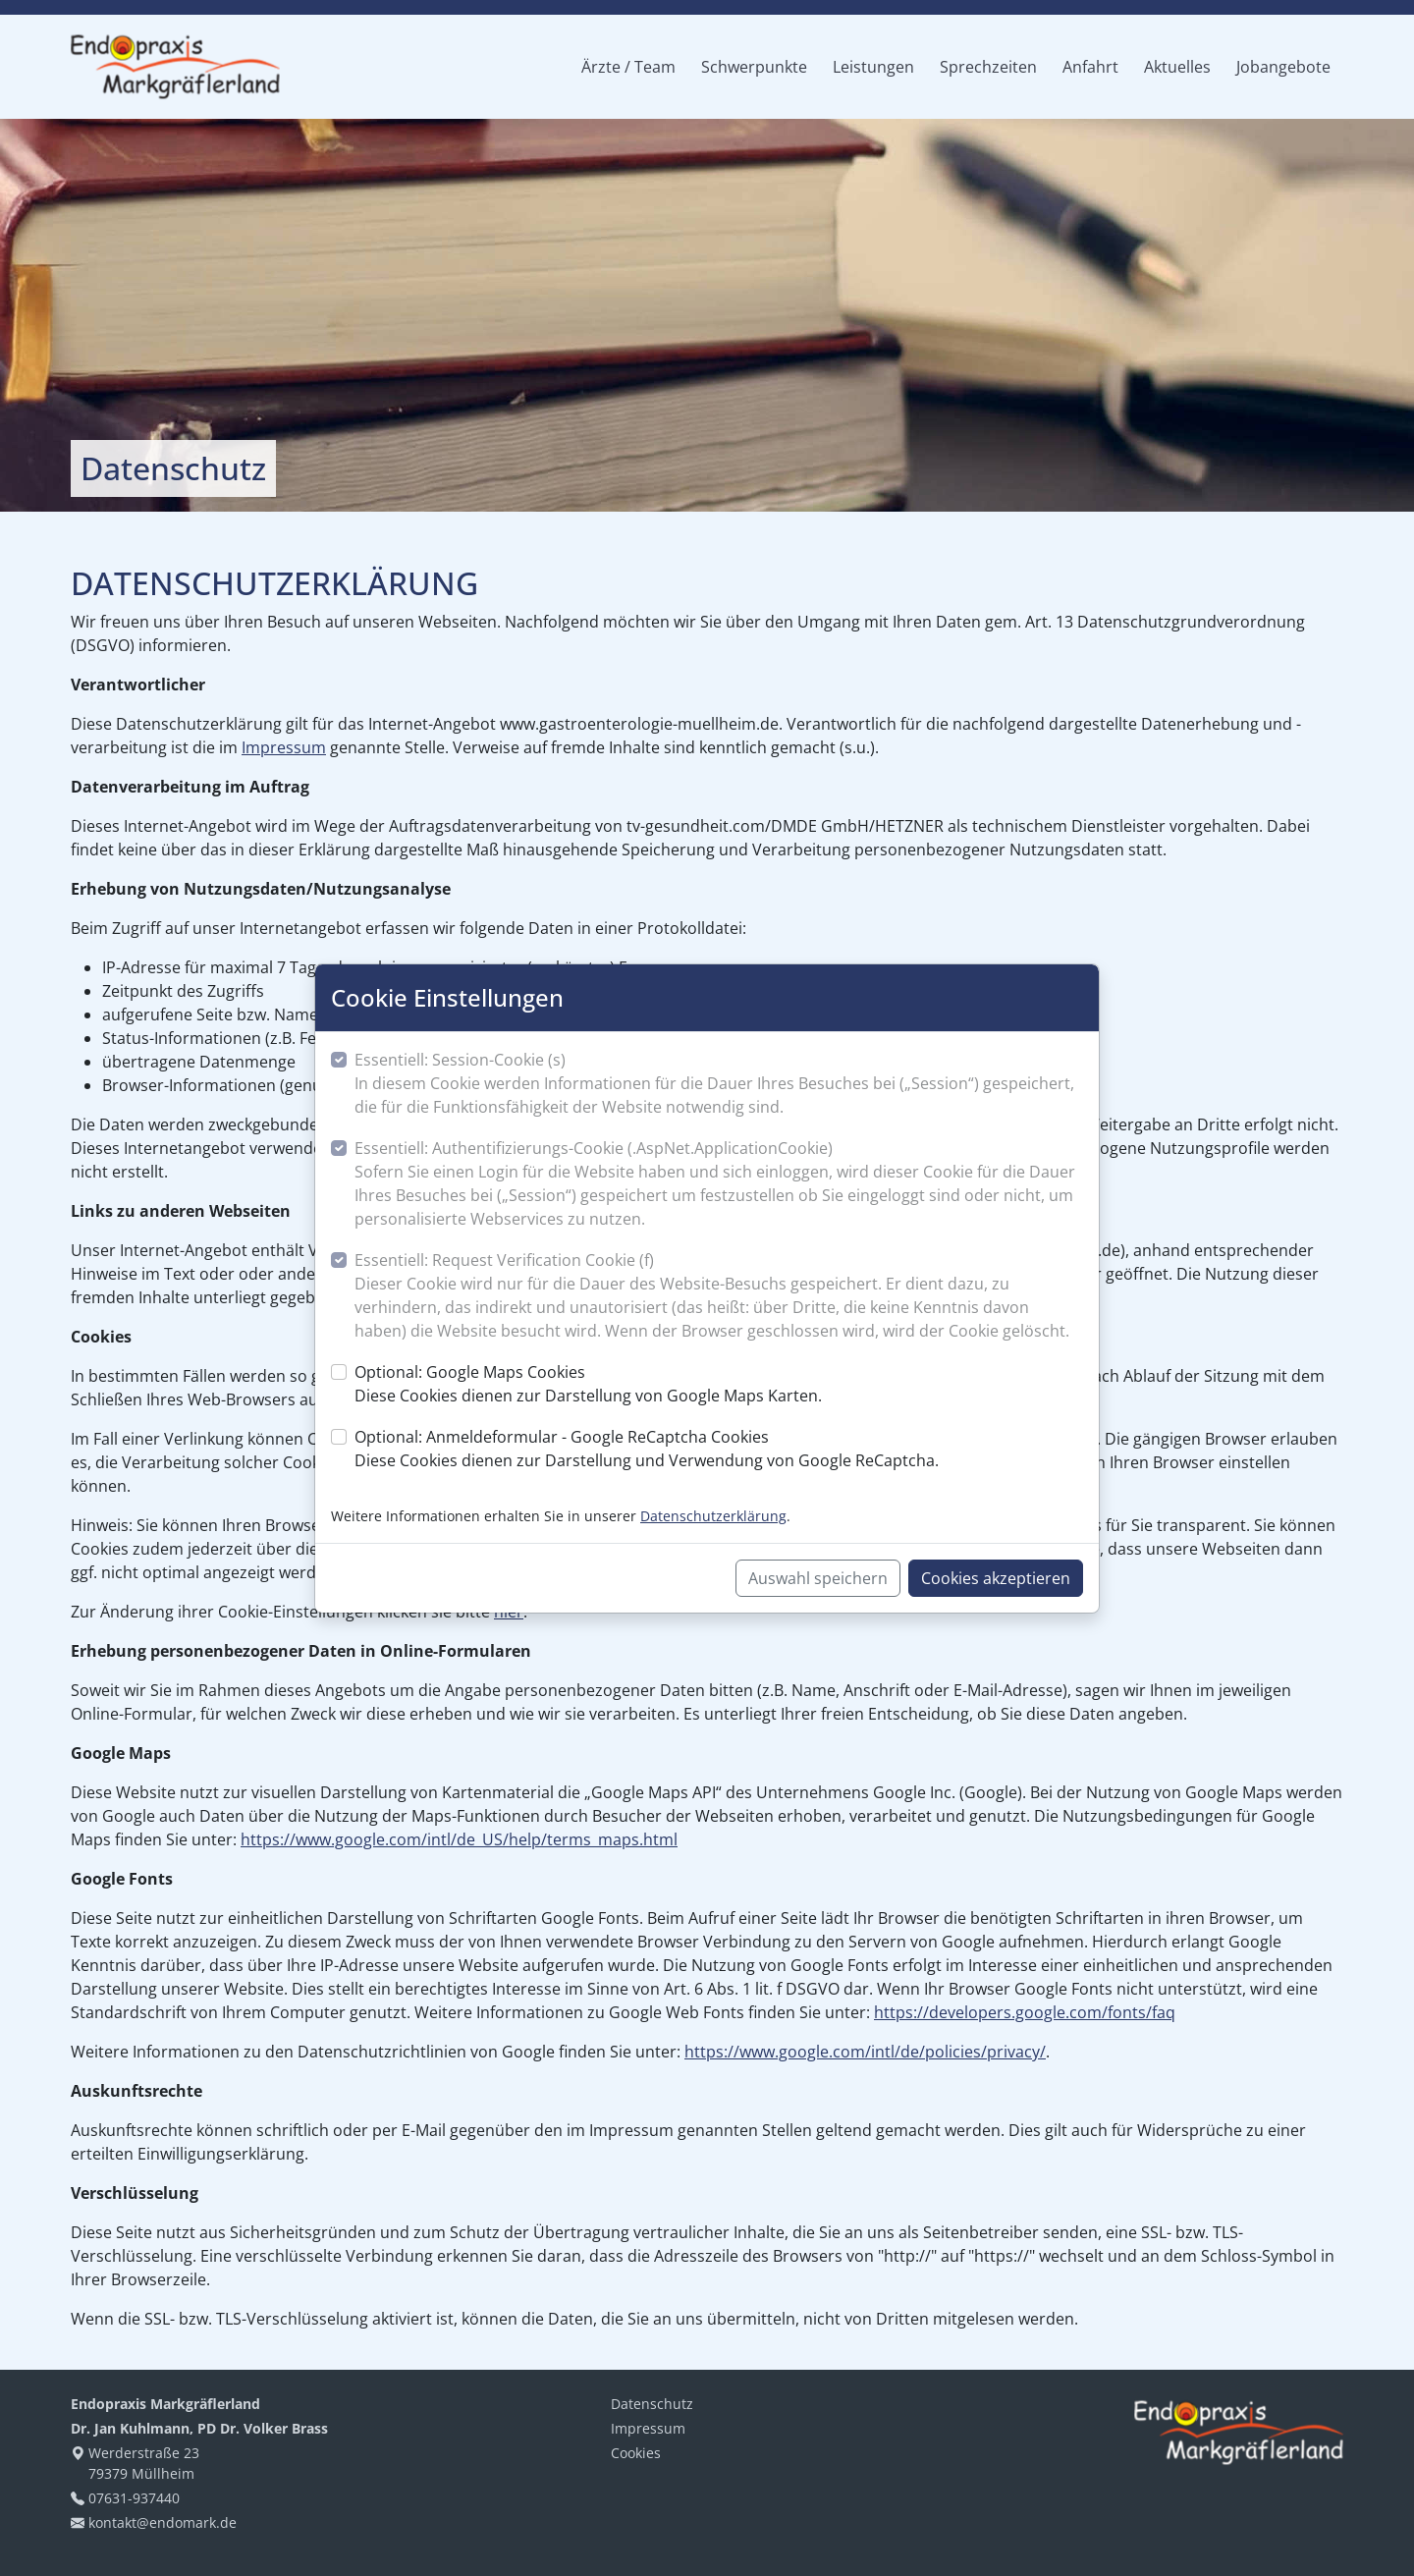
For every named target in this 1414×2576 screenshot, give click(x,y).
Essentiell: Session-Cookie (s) (718, 1084)
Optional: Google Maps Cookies (588, 1384)
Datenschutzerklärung (713, 1516)
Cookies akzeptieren (995, 1578)
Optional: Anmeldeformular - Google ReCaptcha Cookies (646, 1449)
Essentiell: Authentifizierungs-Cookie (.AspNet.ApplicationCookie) (718, 1184)
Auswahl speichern (818, 1578)
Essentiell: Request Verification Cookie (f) (718, 1296)
